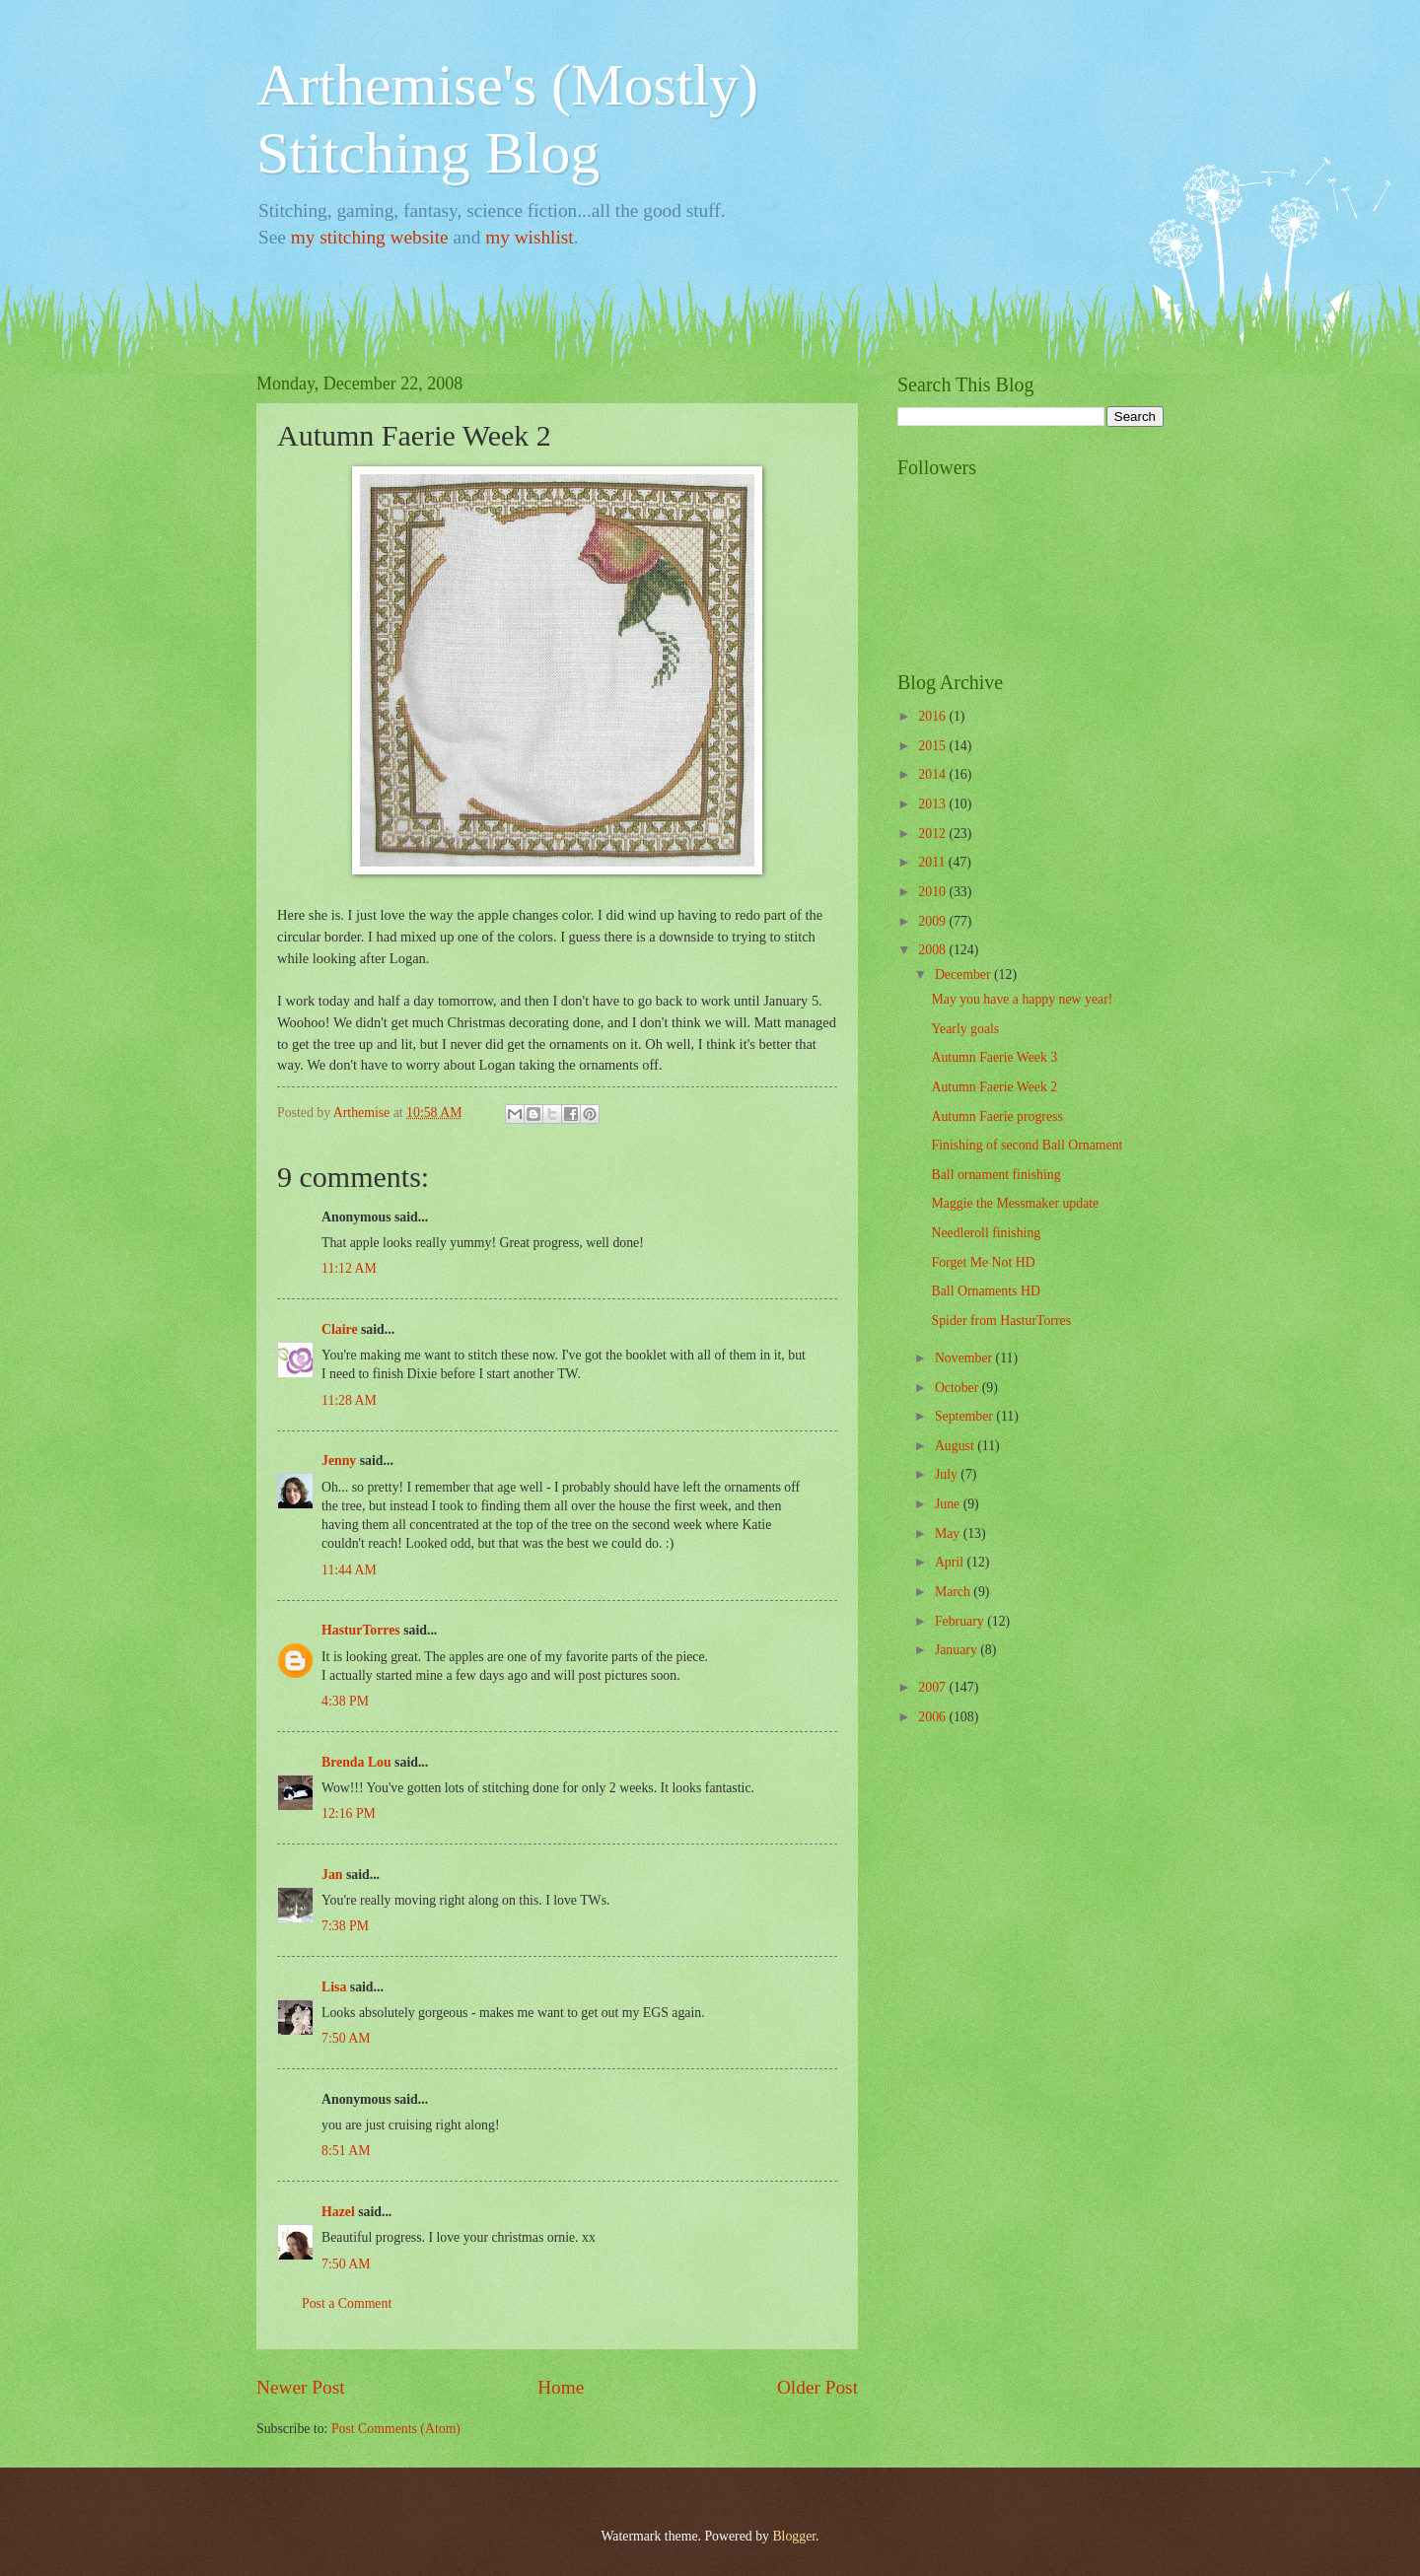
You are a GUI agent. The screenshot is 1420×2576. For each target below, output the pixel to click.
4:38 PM (345, 1701)
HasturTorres (360, 1630)
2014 (933, 774)
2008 (933, 949)
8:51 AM (345, 2150)
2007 (933, 1687)
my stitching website (370, 237)
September (965, 1416)
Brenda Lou (356, 1762)
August (956, 1445)
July (947, 1474)
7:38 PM (345, 1925)
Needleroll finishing (985, 1232)
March (954, 1591)
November (965, 1358)
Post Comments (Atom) (396, 2428)
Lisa (333, 1987)
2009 (933, 921)
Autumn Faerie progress (996, 1116)
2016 (933, 716)
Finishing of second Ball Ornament (1026, 1145)
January (957, 1649)
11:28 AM (349, 1400)
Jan (331, 1874)
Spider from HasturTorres (1001, 1320)
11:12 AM (349, 1268)
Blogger (794, 2536)
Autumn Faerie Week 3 (994, 1057)
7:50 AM (345, 2038)
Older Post (817, 2387)
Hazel (338, 2211)
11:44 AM (349, 1570)
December (964, 974)
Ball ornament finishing (995, 1174)
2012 (933, 833)
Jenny (338, 1460)
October (958, 1387)
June (949, 1504)
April (951, 1562)
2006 (933, 1716)
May (949, 1533)
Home (560, 2387)
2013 (933, 804)
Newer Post (300, 2387)
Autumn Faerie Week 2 (994, 1086)
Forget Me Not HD (982, 1262)
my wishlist (529, 237)
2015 (933, 745)
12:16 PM (348, 1813)
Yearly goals (965, 1028)
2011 (933, 862)
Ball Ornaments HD (985, 1291)
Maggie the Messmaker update (1015, 1203)
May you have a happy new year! (1021, 999)
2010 (933, 891)
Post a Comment (346, 2303)
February (961, 1621)
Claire (339, 1329)
